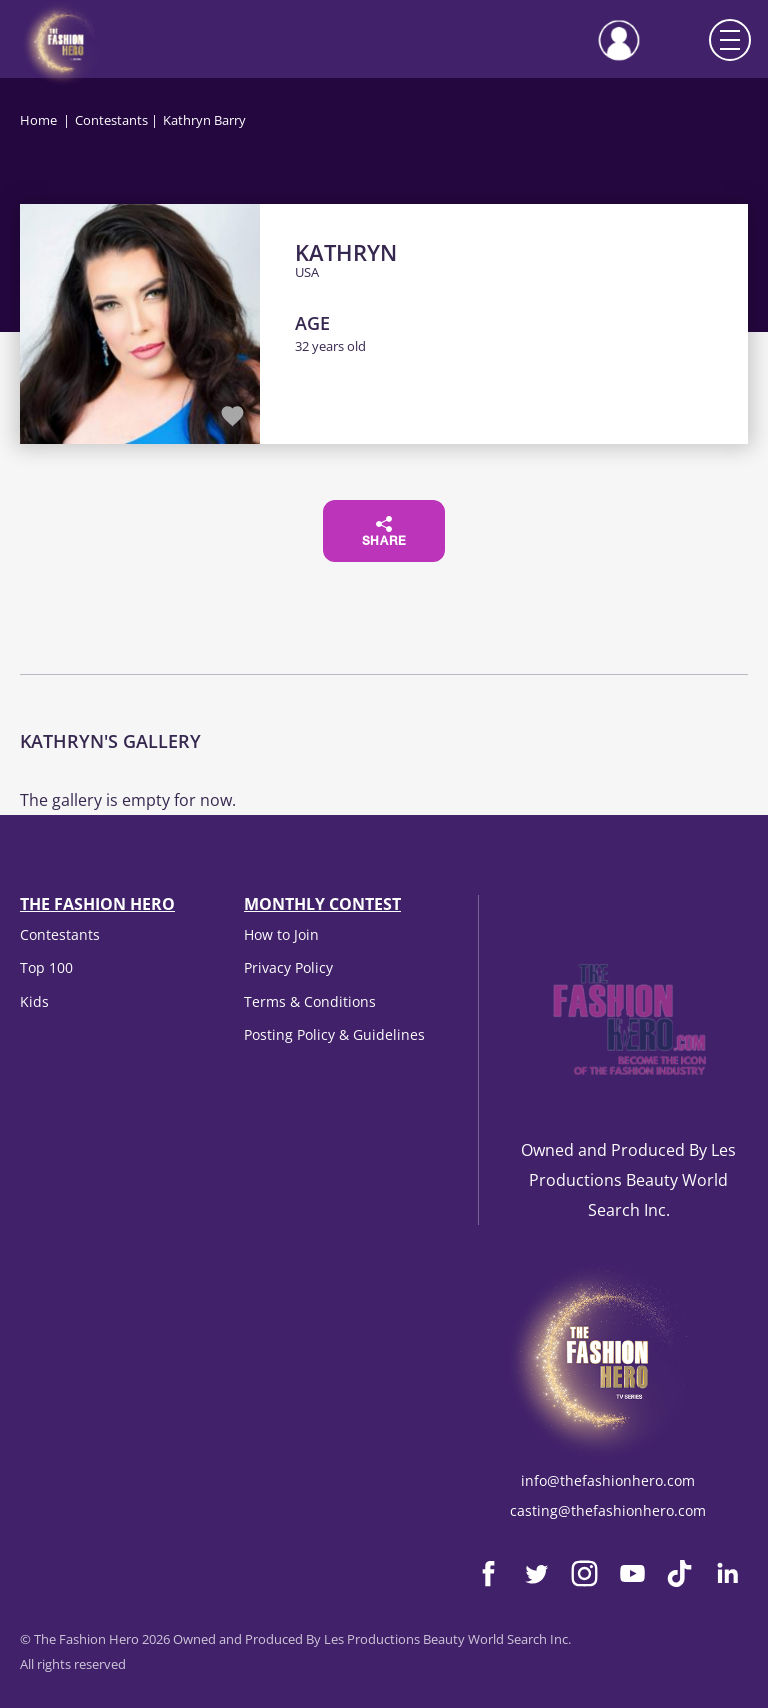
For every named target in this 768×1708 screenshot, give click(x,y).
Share (384, 532)
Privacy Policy (288, 967)
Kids (34, 1001)
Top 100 (46, 967)
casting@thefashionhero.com (608, 1510)
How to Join (281, 934)
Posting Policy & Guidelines (334, 1034)
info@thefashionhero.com (608, 1480)
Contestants (111, 120)
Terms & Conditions (310, 1001)
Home (38, 120)
